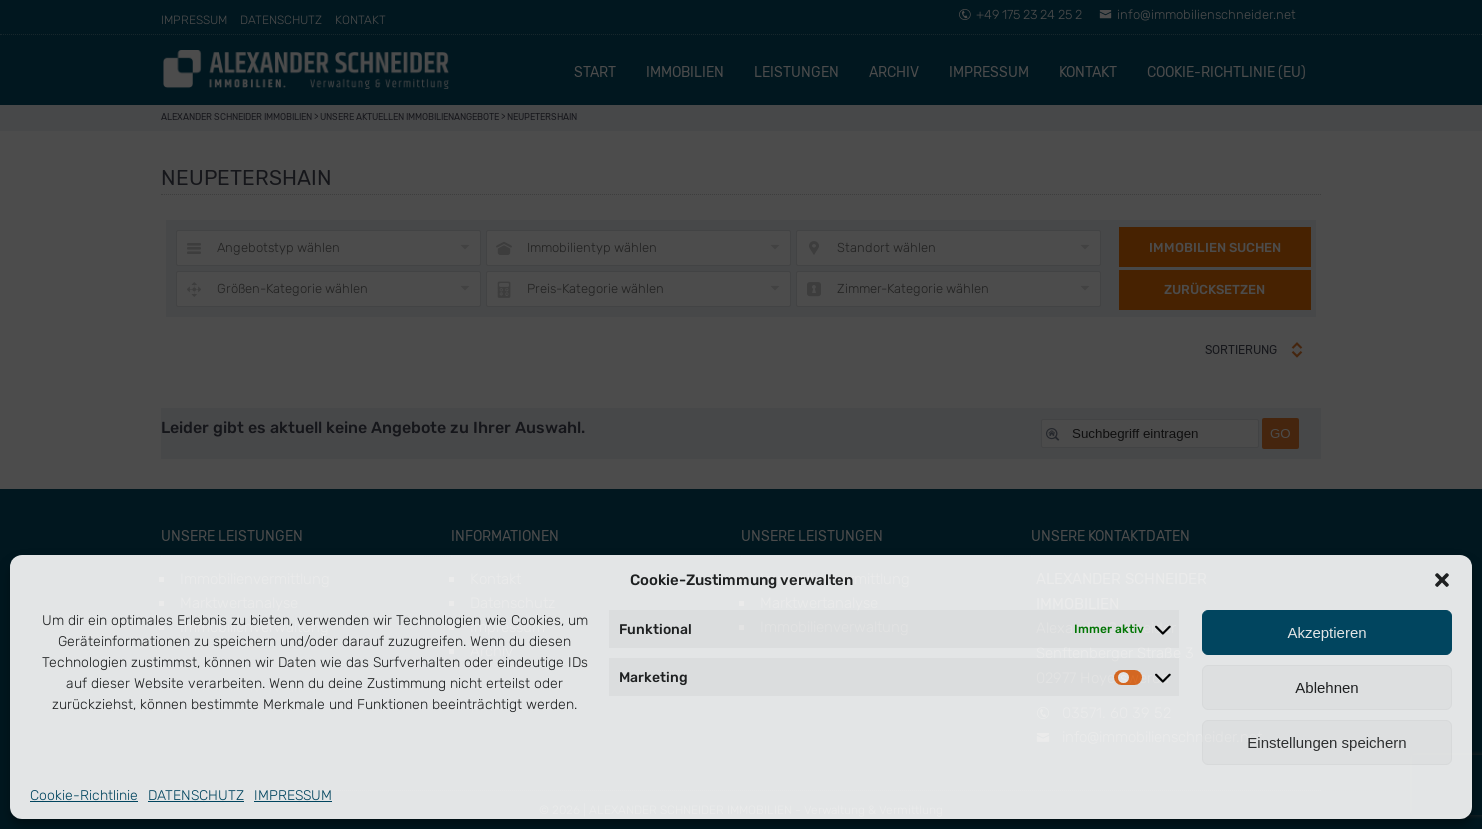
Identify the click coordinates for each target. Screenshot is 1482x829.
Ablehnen (1326, 687)
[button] (1442, 580)
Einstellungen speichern (1326, 742)
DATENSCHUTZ (196, 795)
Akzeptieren (1326, 632)
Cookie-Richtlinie (84, 795)
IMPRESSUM (293, 795)
